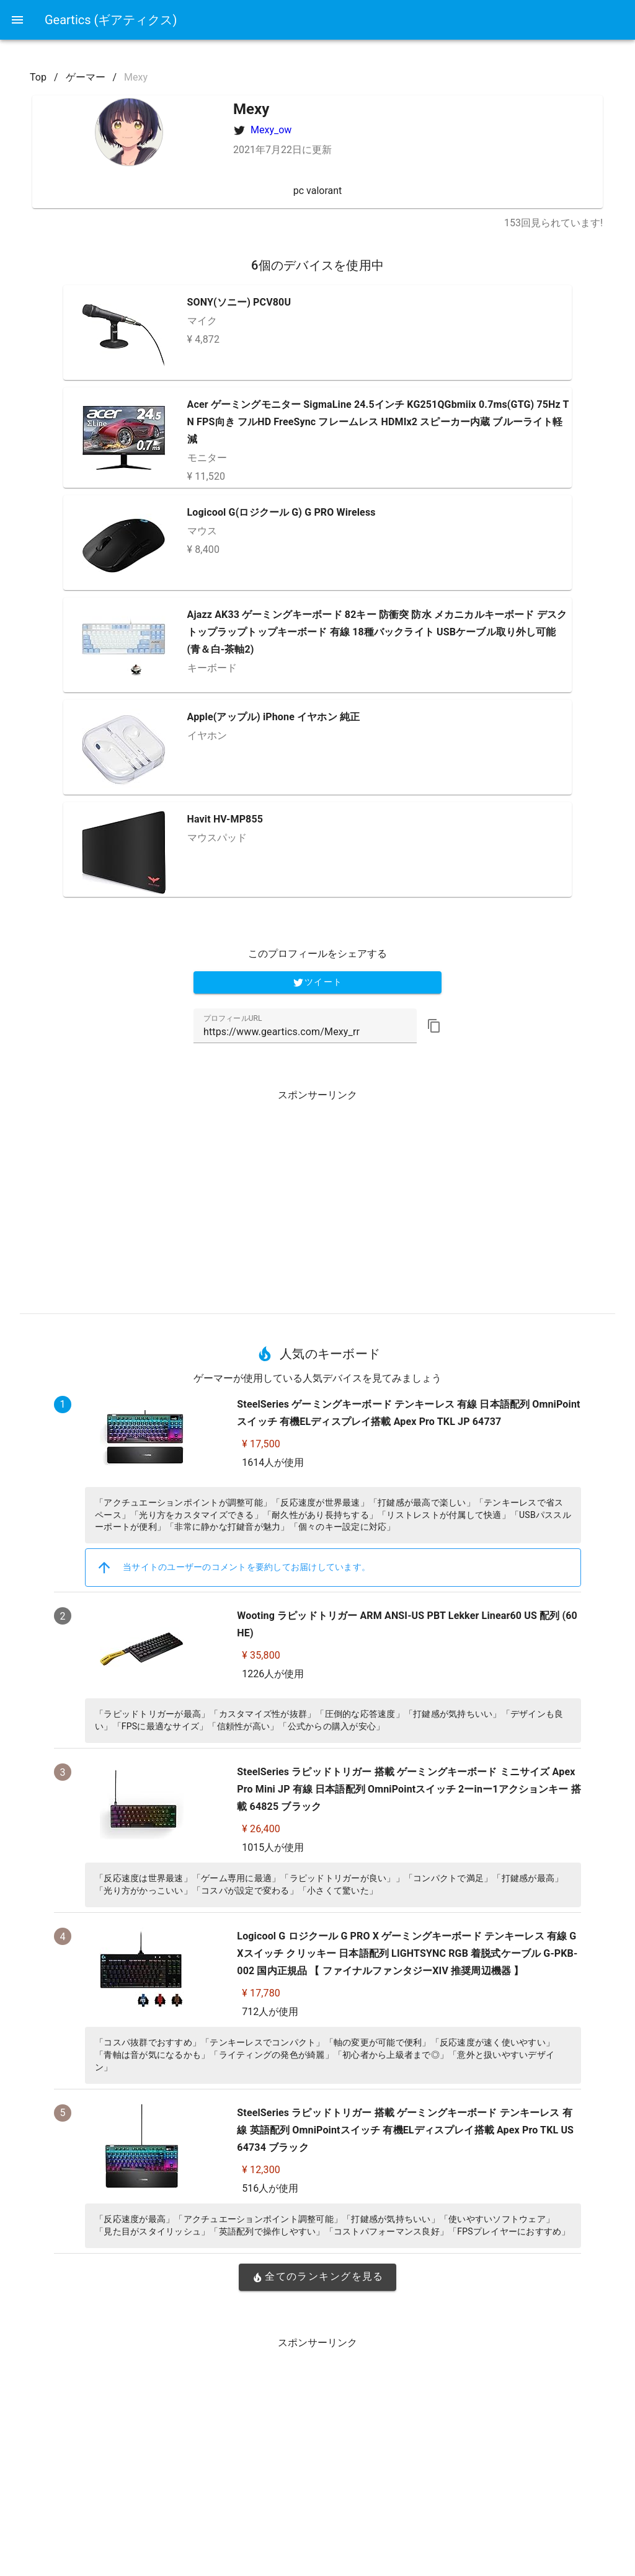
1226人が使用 (273, 1674)
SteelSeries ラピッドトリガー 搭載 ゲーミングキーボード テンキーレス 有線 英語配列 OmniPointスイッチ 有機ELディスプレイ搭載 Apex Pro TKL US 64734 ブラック (405, 2130)
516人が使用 (270, 2188)
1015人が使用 (273, 1847)
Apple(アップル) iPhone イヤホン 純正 (273, 717)
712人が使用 (270, 2012)
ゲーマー (85, 77)
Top (38, 77)
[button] (434, 1025)
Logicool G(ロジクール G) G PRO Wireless (281, 512)
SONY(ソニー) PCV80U (239, 302)
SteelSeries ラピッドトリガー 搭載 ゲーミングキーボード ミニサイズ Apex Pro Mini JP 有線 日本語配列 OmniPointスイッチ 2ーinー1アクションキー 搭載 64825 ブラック (409, 1789)
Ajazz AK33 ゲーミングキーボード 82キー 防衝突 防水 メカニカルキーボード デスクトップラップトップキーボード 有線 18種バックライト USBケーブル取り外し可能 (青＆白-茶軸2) (377, 632)
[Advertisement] (317, 1197)
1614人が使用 (273, 1462)
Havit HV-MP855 (225, 819)
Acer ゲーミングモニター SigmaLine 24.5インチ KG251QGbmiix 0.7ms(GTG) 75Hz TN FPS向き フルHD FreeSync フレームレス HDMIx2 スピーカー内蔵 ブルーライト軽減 (378, 422)
